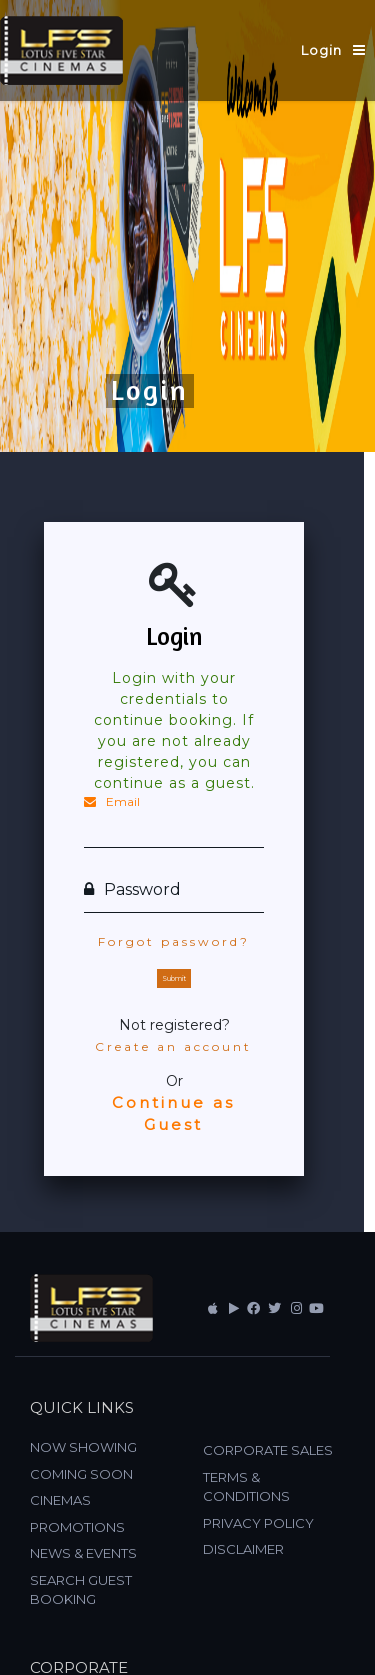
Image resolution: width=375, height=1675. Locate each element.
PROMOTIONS (77, 1527)
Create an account (173, 1046)
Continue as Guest (173, 1114)
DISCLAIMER (243, 1549)
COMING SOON (81, 1474)
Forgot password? (174, 941)
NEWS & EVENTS (83, 1553)
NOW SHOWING (83, 1447)
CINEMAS (60, 1500)
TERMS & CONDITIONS (246, 1487)
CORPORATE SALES (268, 1450)
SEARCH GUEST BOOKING (81, 1590)
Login (321, 50)
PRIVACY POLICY (258, 1523)
